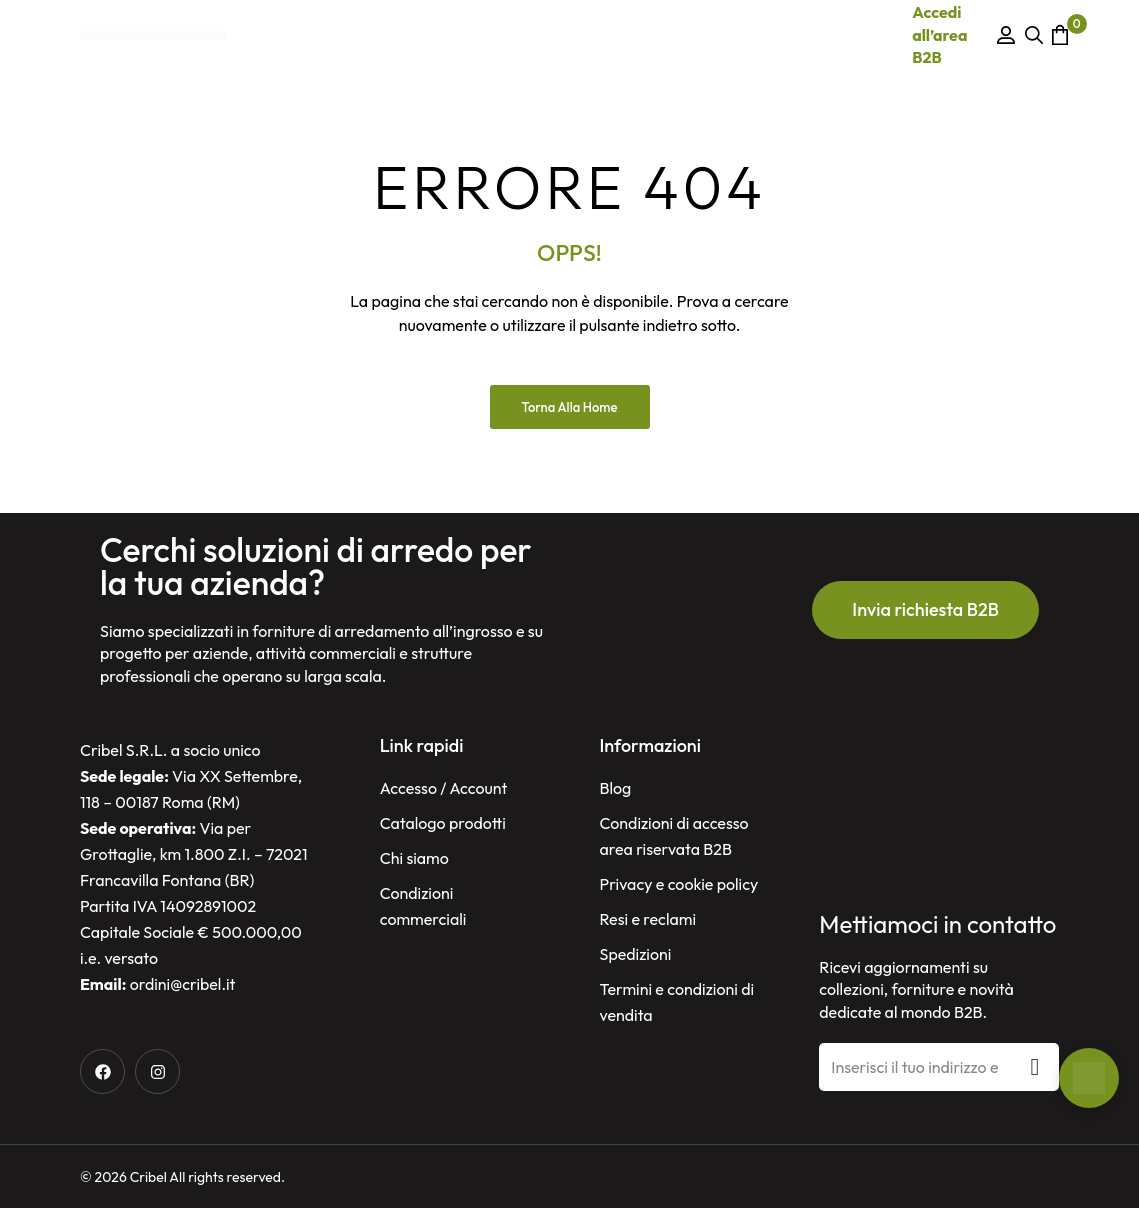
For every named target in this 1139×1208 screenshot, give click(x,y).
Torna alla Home (570, 407)
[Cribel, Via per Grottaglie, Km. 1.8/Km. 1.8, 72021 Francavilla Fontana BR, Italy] (939, 814)
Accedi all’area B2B (939, 34)
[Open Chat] (1089, 1078)
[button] (925, 610)
